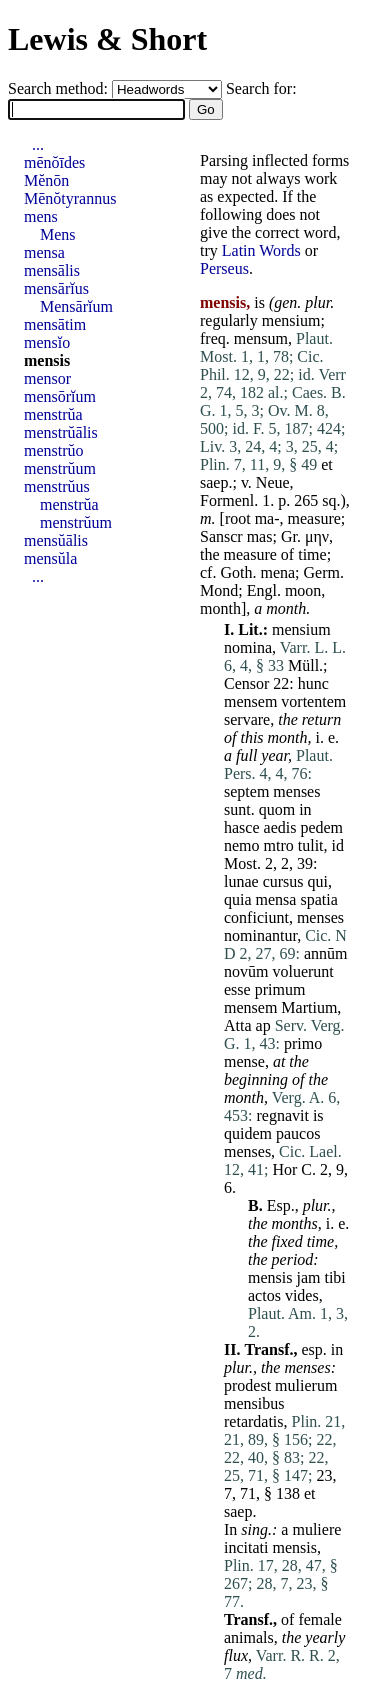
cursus (283, 881)
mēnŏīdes (54, 162)
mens (41, 216)
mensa (276, 899)
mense (244, 1061)
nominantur (260, 935)
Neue (273, 482)
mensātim (55, 324)
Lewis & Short (107, 39)
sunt (237, 809)
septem (246, 791)
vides (302, 1295)
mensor (47, 378)
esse (237, 989)
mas (260, 536)
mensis (270, 1277)
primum (280, 989)
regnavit (282, 1115)
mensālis (52, 270)
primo (303, 1043)
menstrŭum (60, 468)
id (338, 845)
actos (264, 1295)
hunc (313, 683)
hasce (242, 827)
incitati (246, 1547)
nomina (248, 647)
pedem (321, 827)
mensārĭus (56, 288)
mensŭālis (56, 540)
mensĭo (47, 342)
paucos (298, 1133)
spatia (318, 899)
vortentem (313, 701)
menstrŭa (53, 414)
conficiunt (256, 917)
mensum (261, 338)
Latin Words (261, 250)
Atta (238, 1025)
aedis (280, 827)
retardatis (254, 1421)
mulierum (306, 1385)
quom (277, 809)
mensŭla (50, 558)
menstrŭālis (61, 432)
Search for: (261, 88)
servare (247, 719)
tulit (311, 845)
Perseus (224, 268)
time (312, 554)
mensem (250, 701)
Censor (246, 683)
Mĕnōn (46, 180)
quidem (248, 1133)
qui (318, 881)
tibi (334, 1277)
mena (277, 572)
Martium (309, 1007)
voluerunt (302, 971)
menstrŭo (54, 450)
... (38, 144)
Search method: (60, 88)
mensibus (254, 1403)
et (327, 464)
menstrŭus (57, 486)
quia (238, 899)
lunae (241, 881)
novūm (246, 971)
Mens (58, 234)
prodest (247, 1385)
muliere (316, 1529)
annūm (326, 953)
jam (308, 1277)
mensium (291, 320)
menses (296, 791)
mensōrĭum (60, 396)
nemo (242, 845)
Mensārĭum (76, 306)
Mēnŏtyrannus (70, 198)
